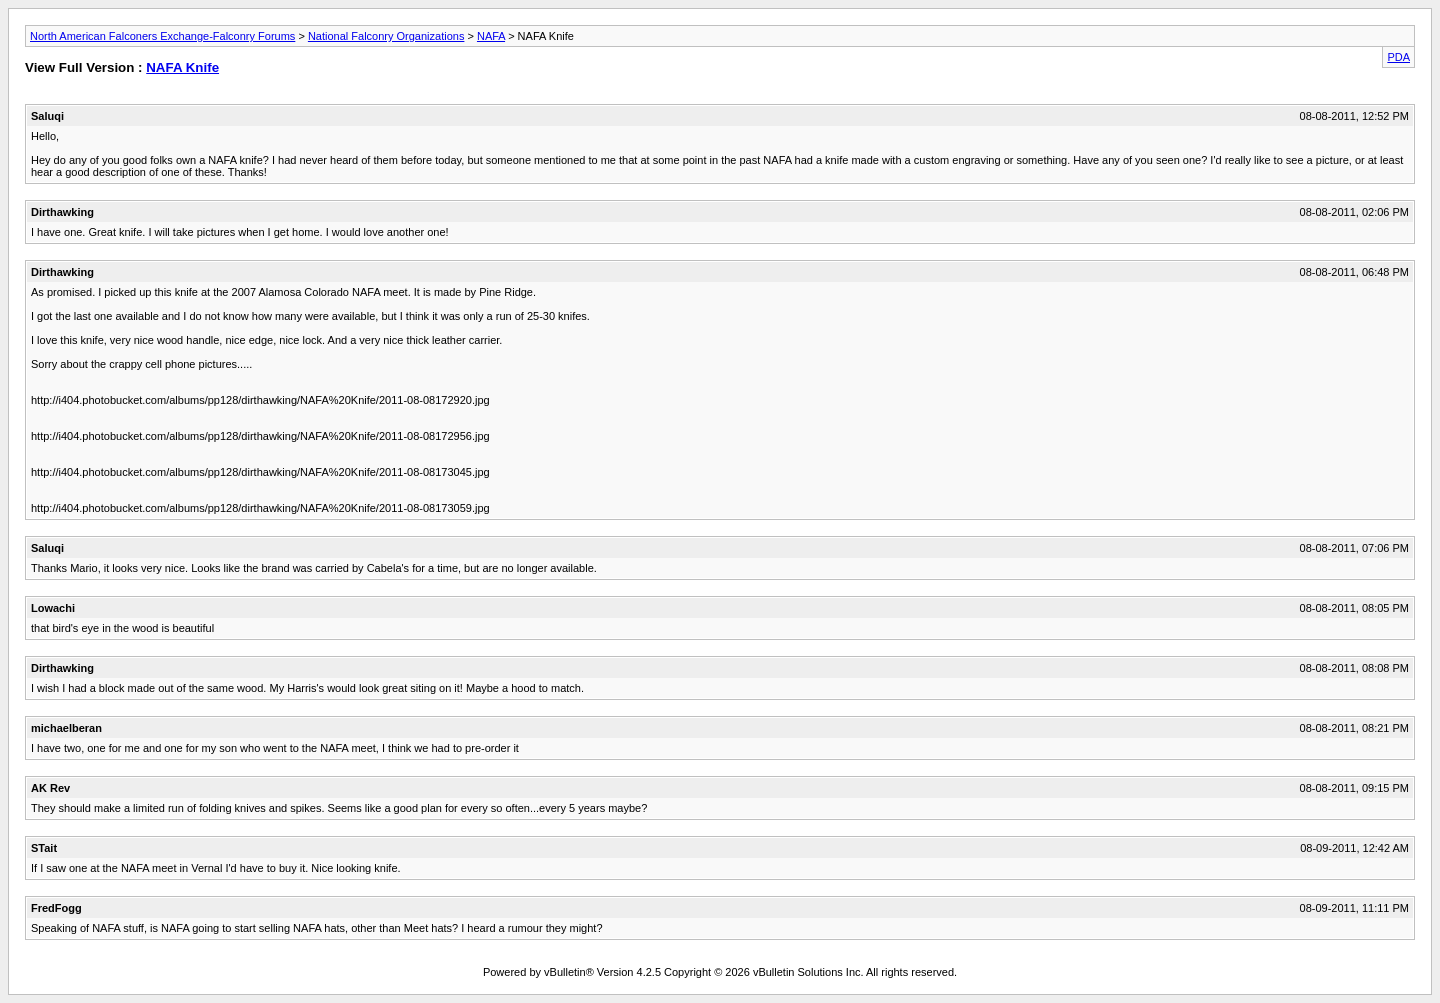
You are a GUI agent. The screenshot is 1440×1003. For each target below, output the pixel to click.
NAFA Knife (182, 67)
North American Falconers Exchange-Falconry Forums (162, 36)
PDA (1398, 57)
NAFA (491, 36)
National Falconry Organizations (386, 36)
